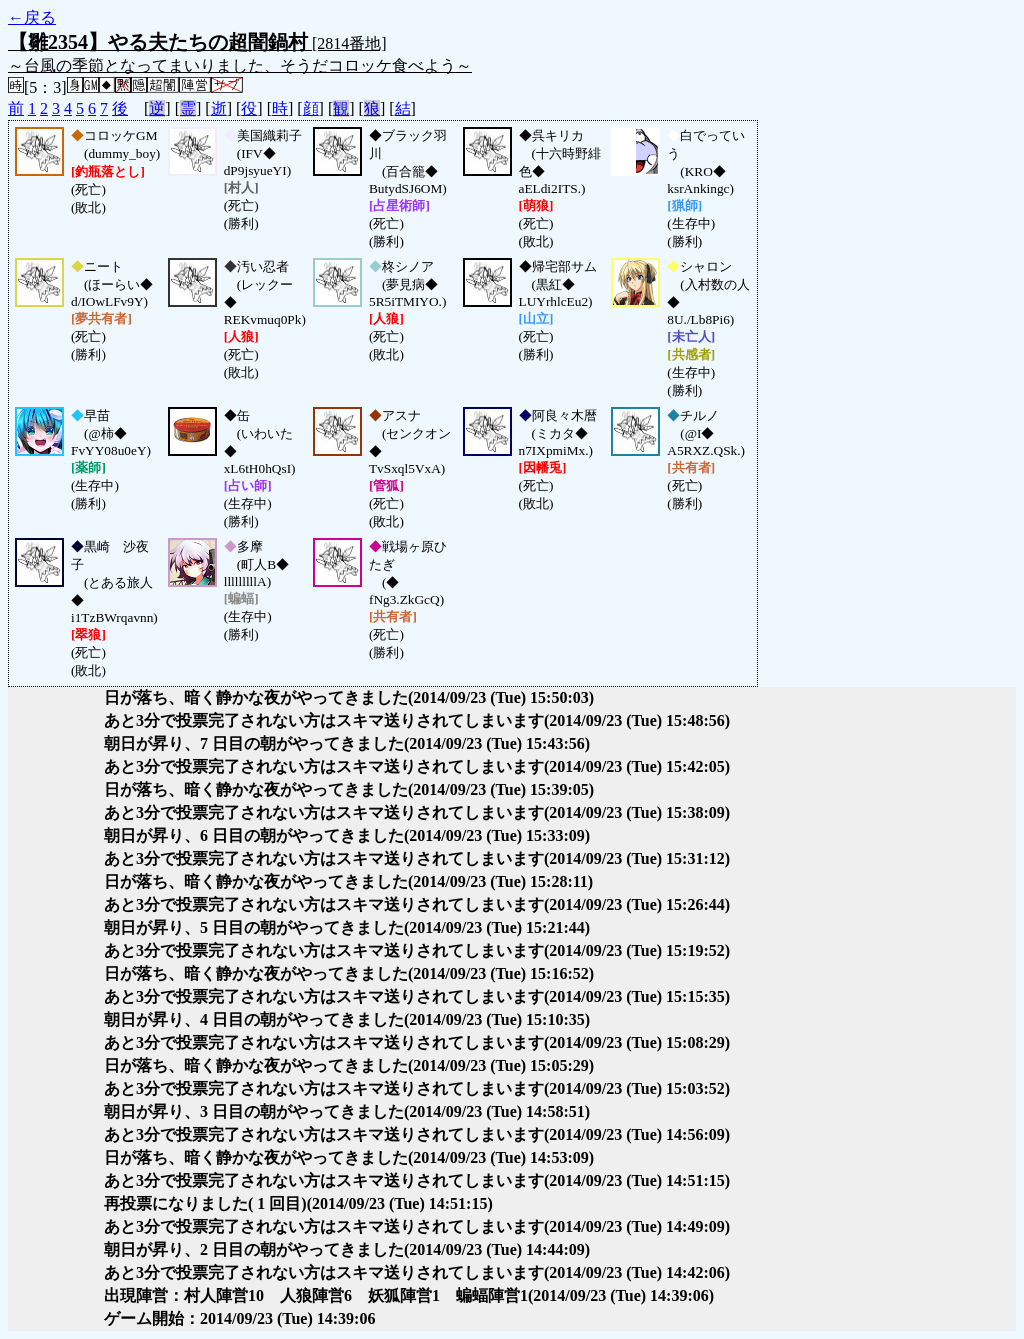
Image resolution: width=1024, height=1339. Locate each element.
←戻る (32, 17)
